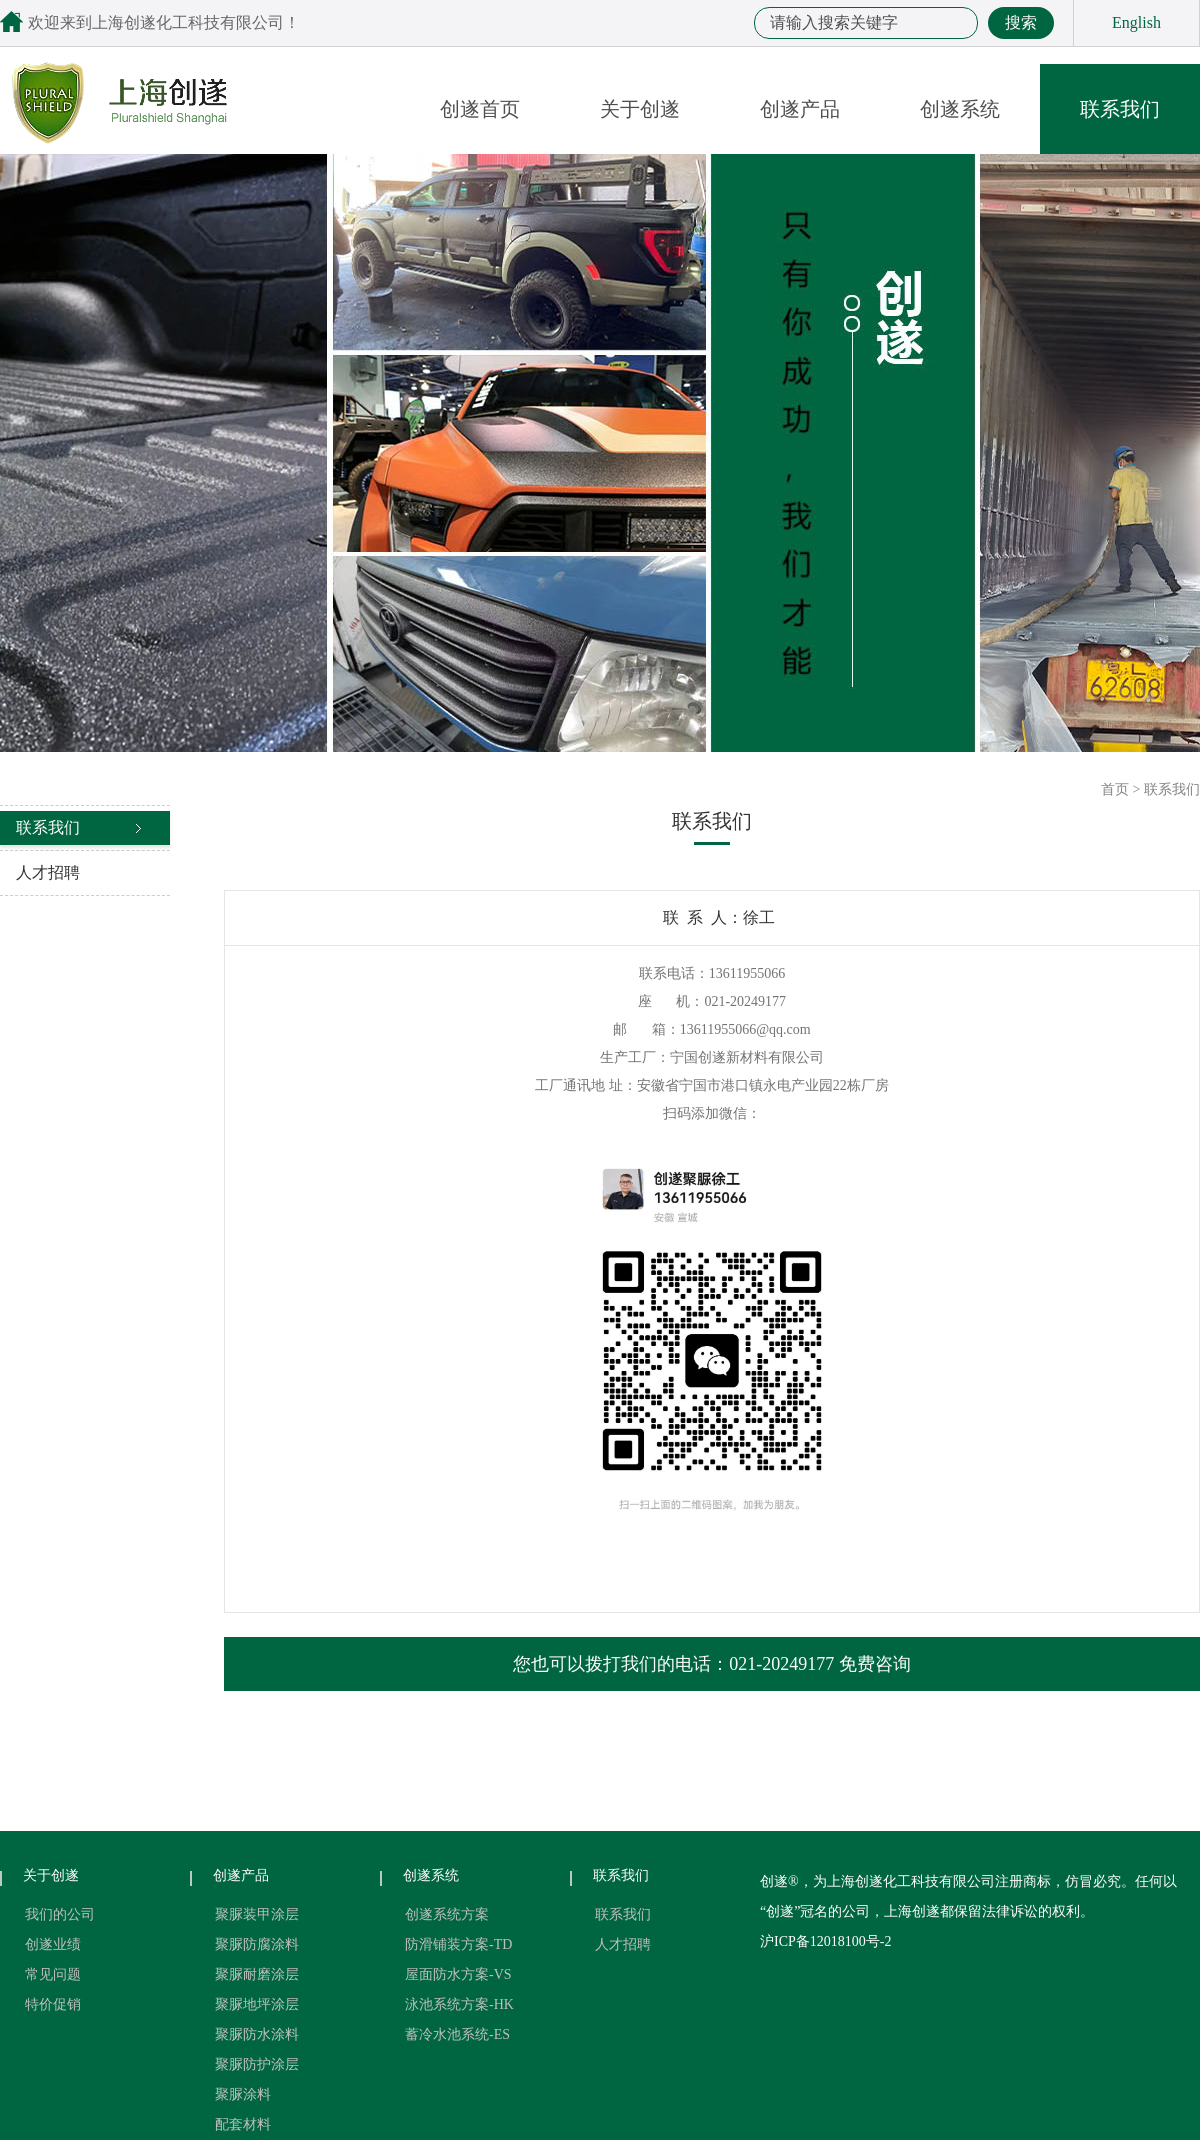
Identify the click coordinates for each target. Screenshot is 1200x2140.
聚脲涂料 (243, 2094)
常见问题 (53, 1974)
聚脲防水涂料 (257, 2034)
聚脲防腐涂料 (257, 1944)
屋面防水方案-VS (458, 1974)
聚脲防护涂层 (257, 2064)
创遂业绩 (53, 1944)
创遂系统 (960, 109)
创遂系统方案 (447, 1914)
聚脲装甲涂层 (257, 1914)
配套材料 (243, 2124)
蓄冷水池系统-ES (457, 2034)
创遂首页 (480, 109)
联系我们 (1120, 109)
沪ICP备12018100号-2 (825, 1941)
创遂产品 (800, 109)
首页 (1115, 789)
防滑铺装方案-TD (458, 1944)
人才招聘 (48, 872)
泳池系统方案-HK (459, 2004)
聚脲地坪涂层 (257, 2004)
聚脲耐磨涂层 (257, 1974)
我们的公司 (60, 1914)
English (1136, 22)
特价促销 (53, 2004)
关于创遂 (640, 109)
